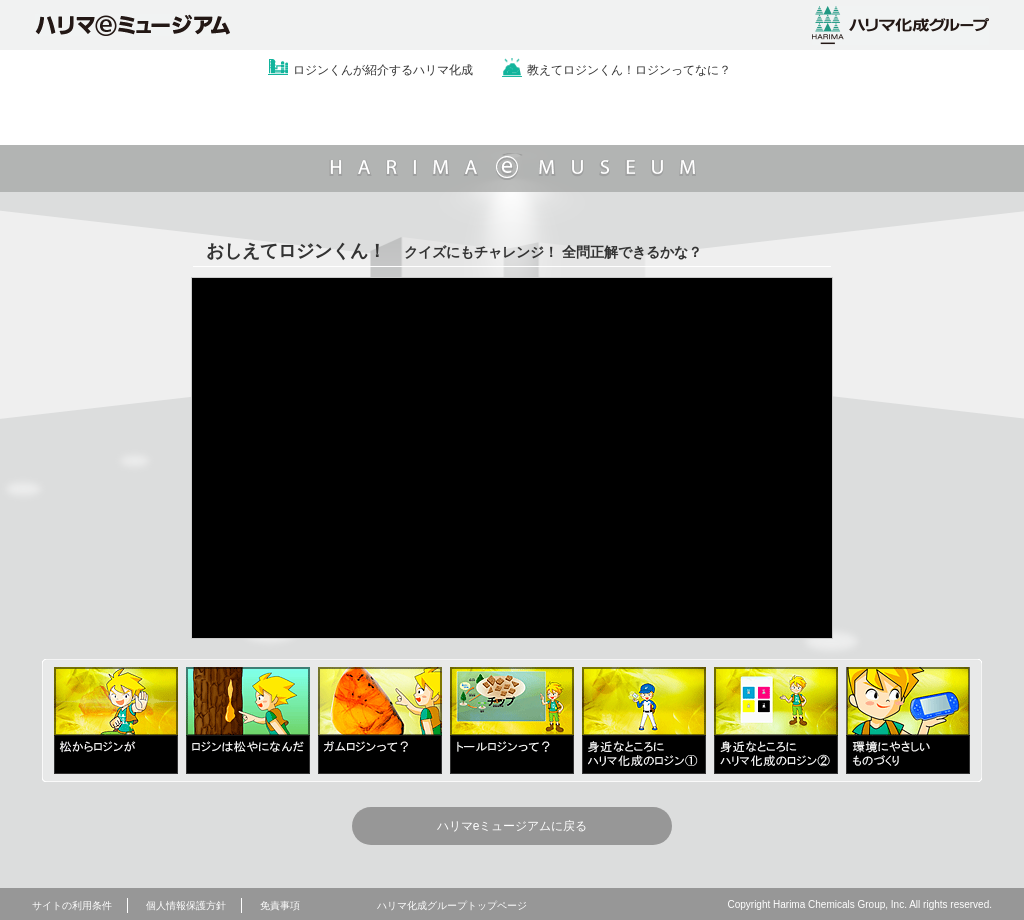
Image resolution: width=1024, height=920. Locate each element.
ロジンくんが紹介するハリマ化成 (383, 70)
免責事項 (280, 905)
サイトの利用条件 (72, 905)
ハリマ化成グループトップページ (452, 905)
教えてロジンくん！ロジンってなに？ (629, 70)
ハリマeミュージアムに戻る (512, 826)
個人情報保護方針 (186, 905)
